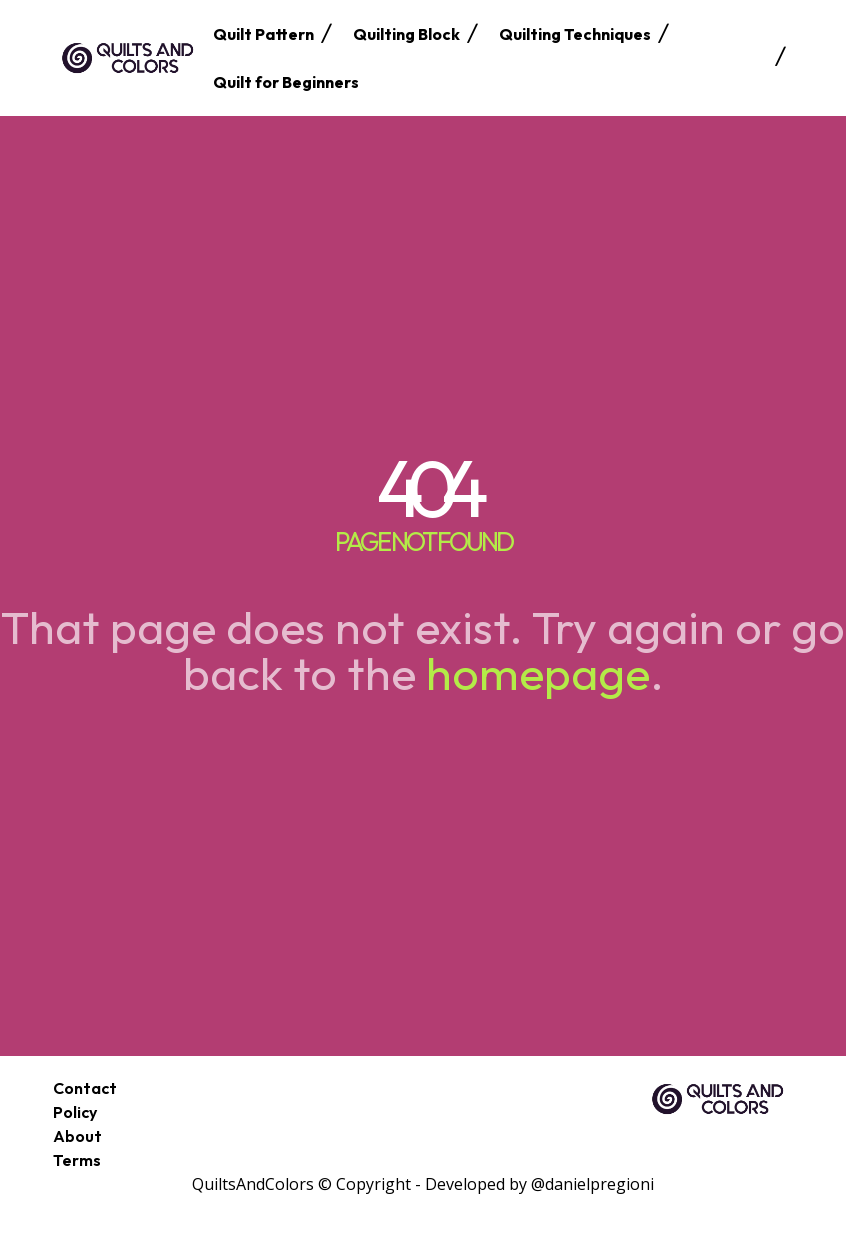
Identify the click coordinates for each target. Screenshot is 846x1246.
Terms (77, 1160)
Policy (75, 1112)
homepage (538, 673)
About (77, 1136)
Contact (85, 1088)
